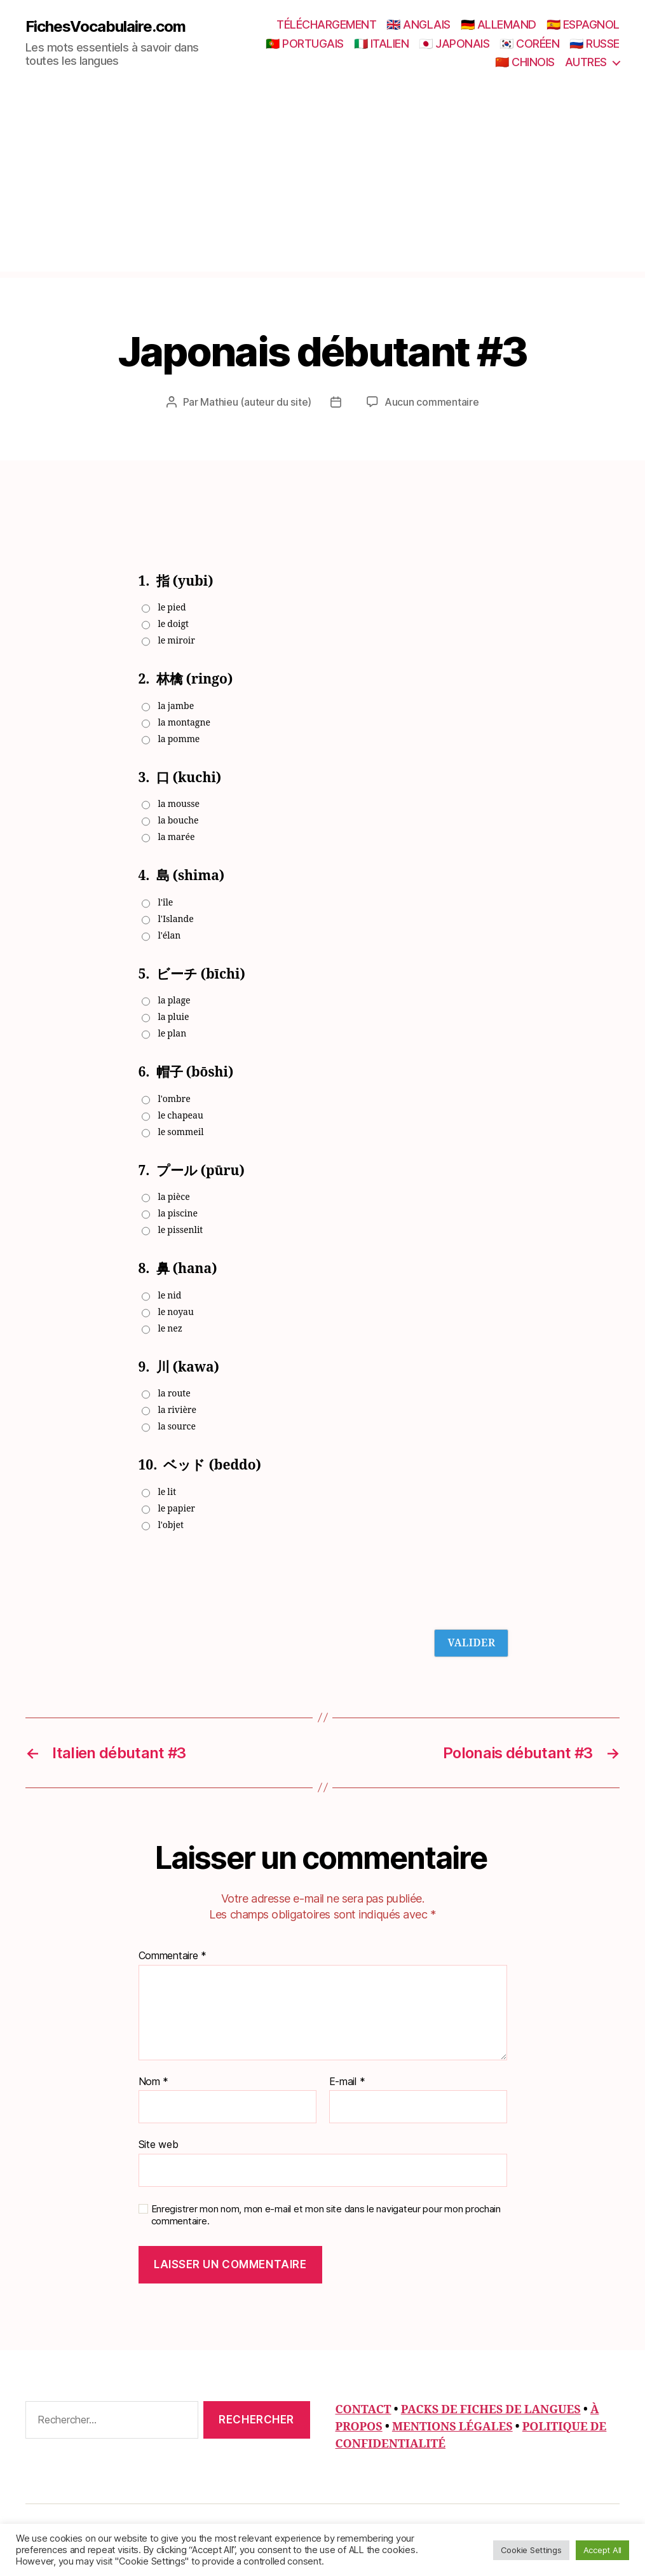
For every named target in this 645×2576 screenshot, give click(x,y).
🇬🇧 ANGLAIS (418, 24)
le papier (176, 1508)
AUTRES (586, 62)
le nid (170, 1295)
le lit (167, 1492)
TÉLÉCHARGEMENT (326, 24)
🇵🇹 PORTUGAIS (305, 43)
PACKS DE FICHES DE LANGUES (491, 2409)
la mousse (179, 804)
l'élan (169, 935)
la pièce (174, 1197)
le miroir (176, 640)
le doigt (173, 624)
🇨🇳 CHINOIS (525, 62)
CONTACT (363, 2409)
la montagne (184, 722)
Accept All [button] (602, 2550)
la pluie (173, 1017)
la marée (176, 837)
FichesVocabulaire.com (105, 26)
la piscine (178, 1213)
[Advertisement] (322, 182)
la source (177, 1426)
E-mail (347, 2082)
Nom (154, 2082)
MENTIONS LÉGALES (452, 2427)
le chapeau (180, 1115)
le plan (172, 1033)
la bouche (178, 820)
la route (174, 1393)
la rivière (177, 1410)
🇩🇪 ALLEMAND (498, 24)
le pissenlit (180, 1230)
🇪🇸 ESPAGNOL (583, 24)
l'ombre (174, 1099)
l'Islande (176, 919)
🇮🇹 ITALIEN (381, 43)
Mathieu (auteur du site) (255, 402)
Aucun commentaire (431, 402)
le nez (170, 1328)
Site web (159, 2144)
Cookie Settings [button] (531, 2550)
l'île (165, 902)
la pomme (179, 739)
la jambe (176, 706)
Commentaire (173, 1956)
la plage (174, 1000)
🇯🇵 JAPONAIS (454, 43)
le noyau (176, 1312)
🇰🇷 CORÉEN (529, 43)
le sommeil (181, 1132)
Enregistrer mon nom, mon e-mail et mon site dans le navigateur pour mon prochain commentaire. (326, 2215)
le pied (172, 607)
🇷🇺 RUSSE (594, 43)
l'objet (171, 1525)
